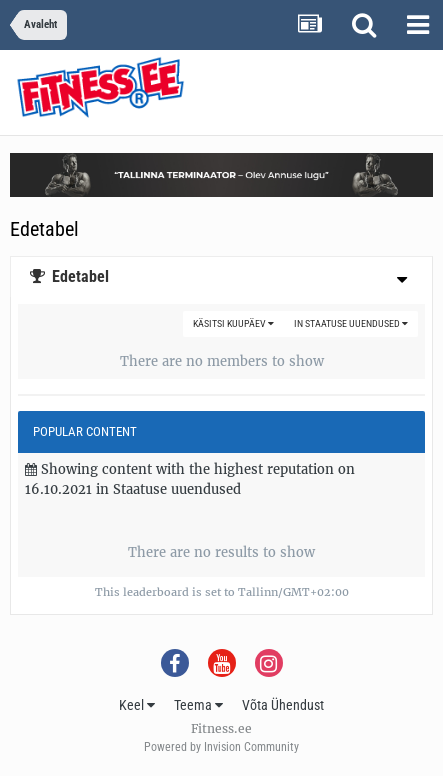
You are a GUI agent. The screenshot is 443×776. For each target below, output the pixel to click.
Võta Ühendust (283, 705)
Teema (198, 705)
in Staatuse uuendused (351, 323)
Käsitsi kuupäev (233, 323)
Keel (137, 705)
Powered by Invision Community (221, 747)
